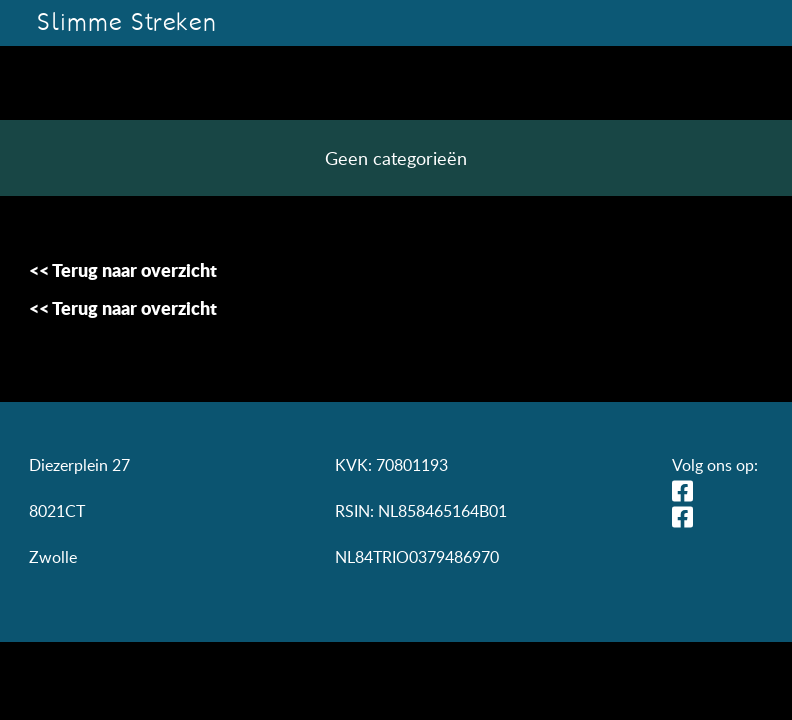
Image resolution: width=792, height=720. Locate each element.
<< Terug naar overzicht (123, 270)
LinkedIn (688, 491)
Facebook (688, 517)
